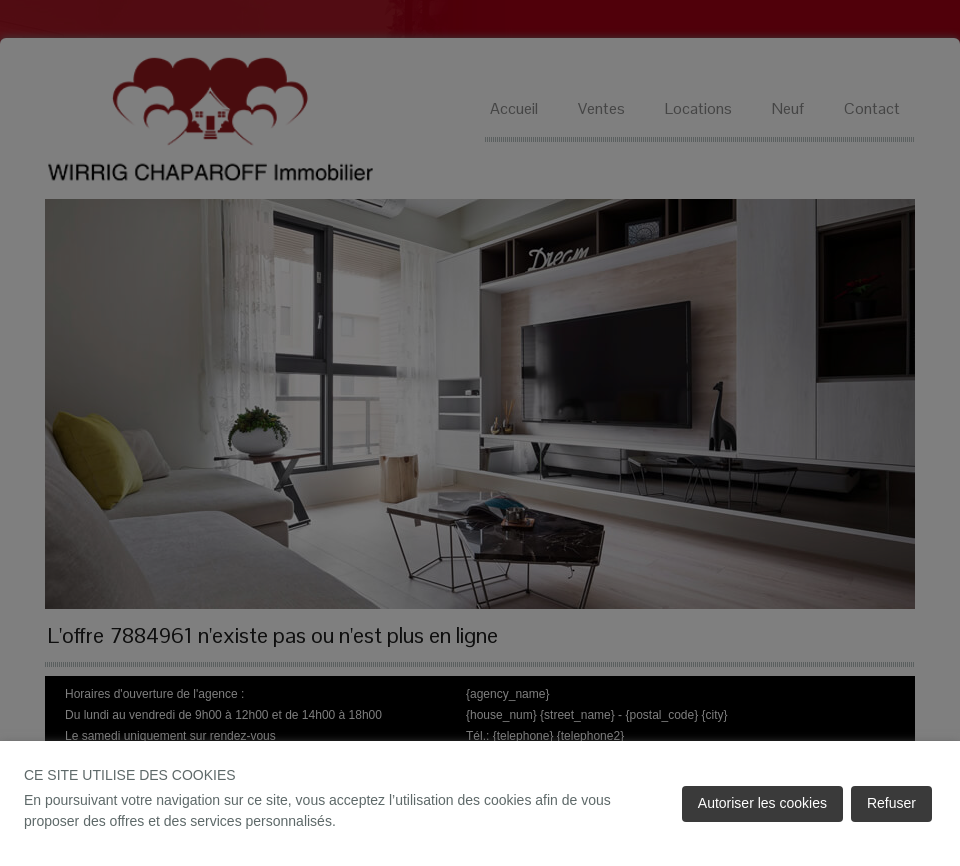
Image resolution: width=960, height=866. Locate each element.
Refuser (891, 803)
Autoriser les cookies (762, 803)
